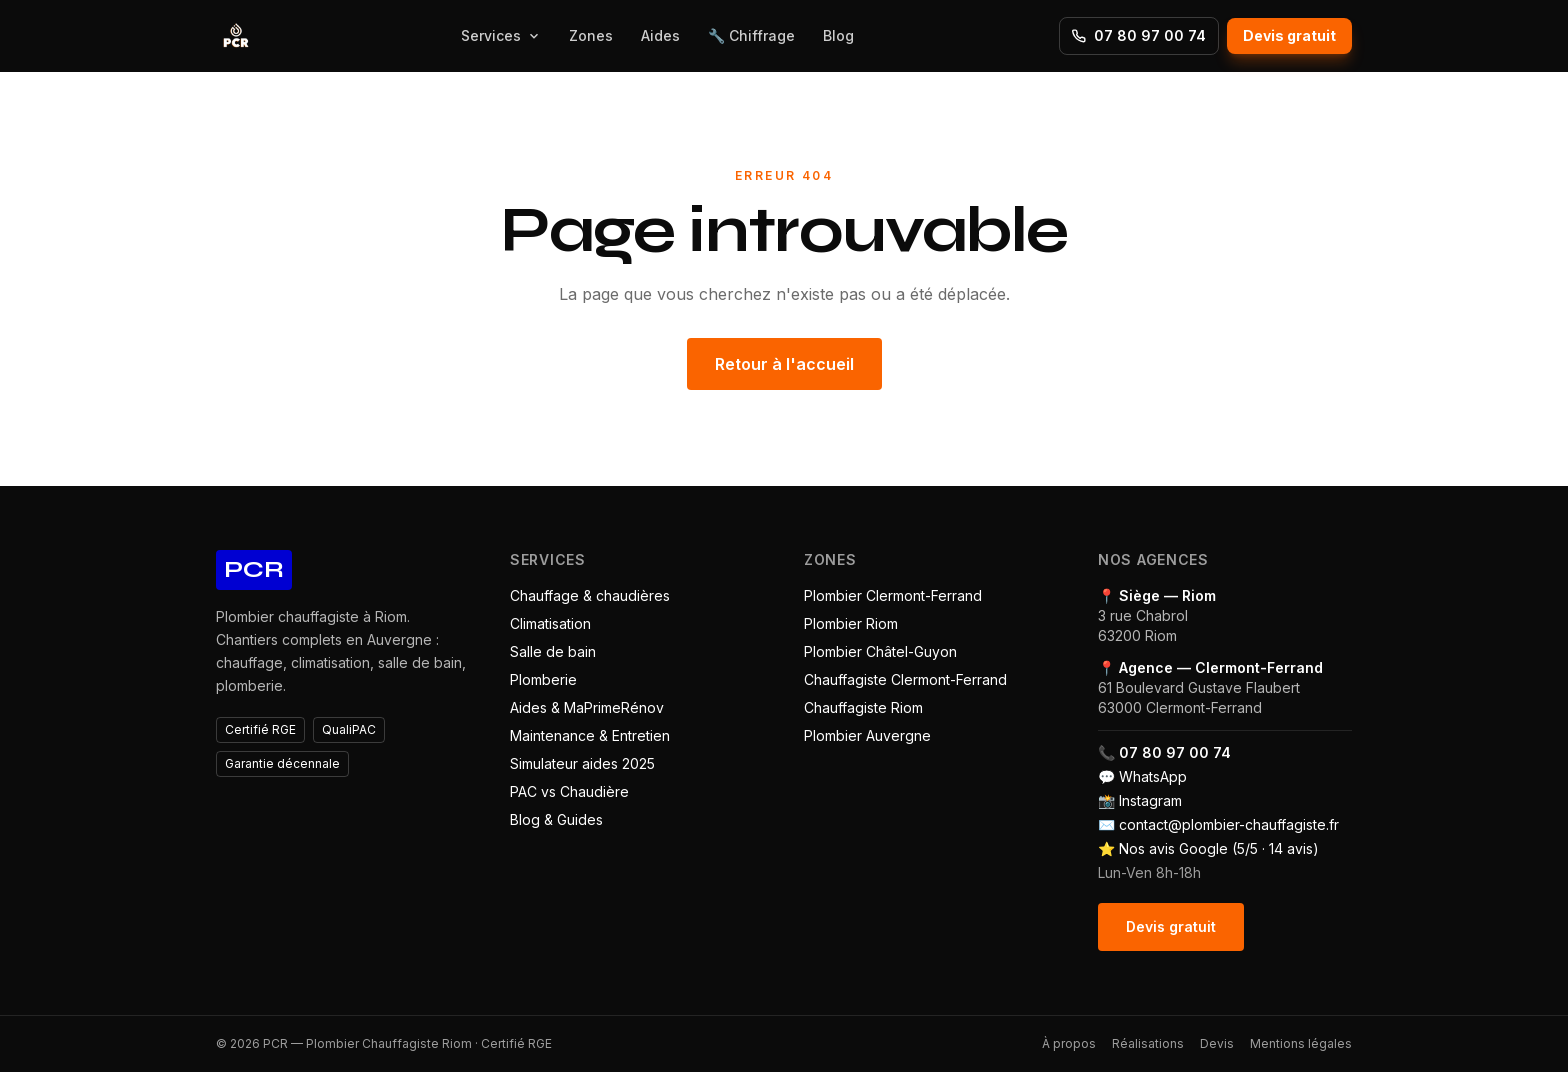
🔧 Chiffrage (751, 35)
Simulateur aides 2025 (582, 763)
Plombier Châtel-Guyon (880, 651)
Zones (591, 35)
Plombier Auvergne (867, 735)
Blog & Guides (556, 819)
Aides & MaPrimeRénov (587, 707)
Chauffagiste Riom (863, 707)
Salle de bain (553, 651)
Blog (838, 35)
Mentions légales (1301, 1043)
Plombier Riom (851, 623)
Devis (1217, 1043)
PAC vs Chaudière (569, 791)
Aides (660, 35)
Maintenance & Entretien (590, 735)
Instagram (1150, 800)
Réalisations (1148, 1043)
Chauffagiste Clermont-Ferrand (905, 679)
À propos (1069, 1043)
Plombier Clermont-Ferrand (893, 595)
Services (501, 35)
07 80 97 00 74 (1139, 35)
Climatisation (550, 623)
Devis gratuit (1289, 35)
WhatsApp (1153, 776)
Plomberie (543, 679)
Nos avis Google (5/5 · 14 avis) (1219, 848)
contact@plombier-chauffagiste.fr (1229, 824)
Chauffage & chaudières (590, 595)
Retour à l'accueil (784, 364)
